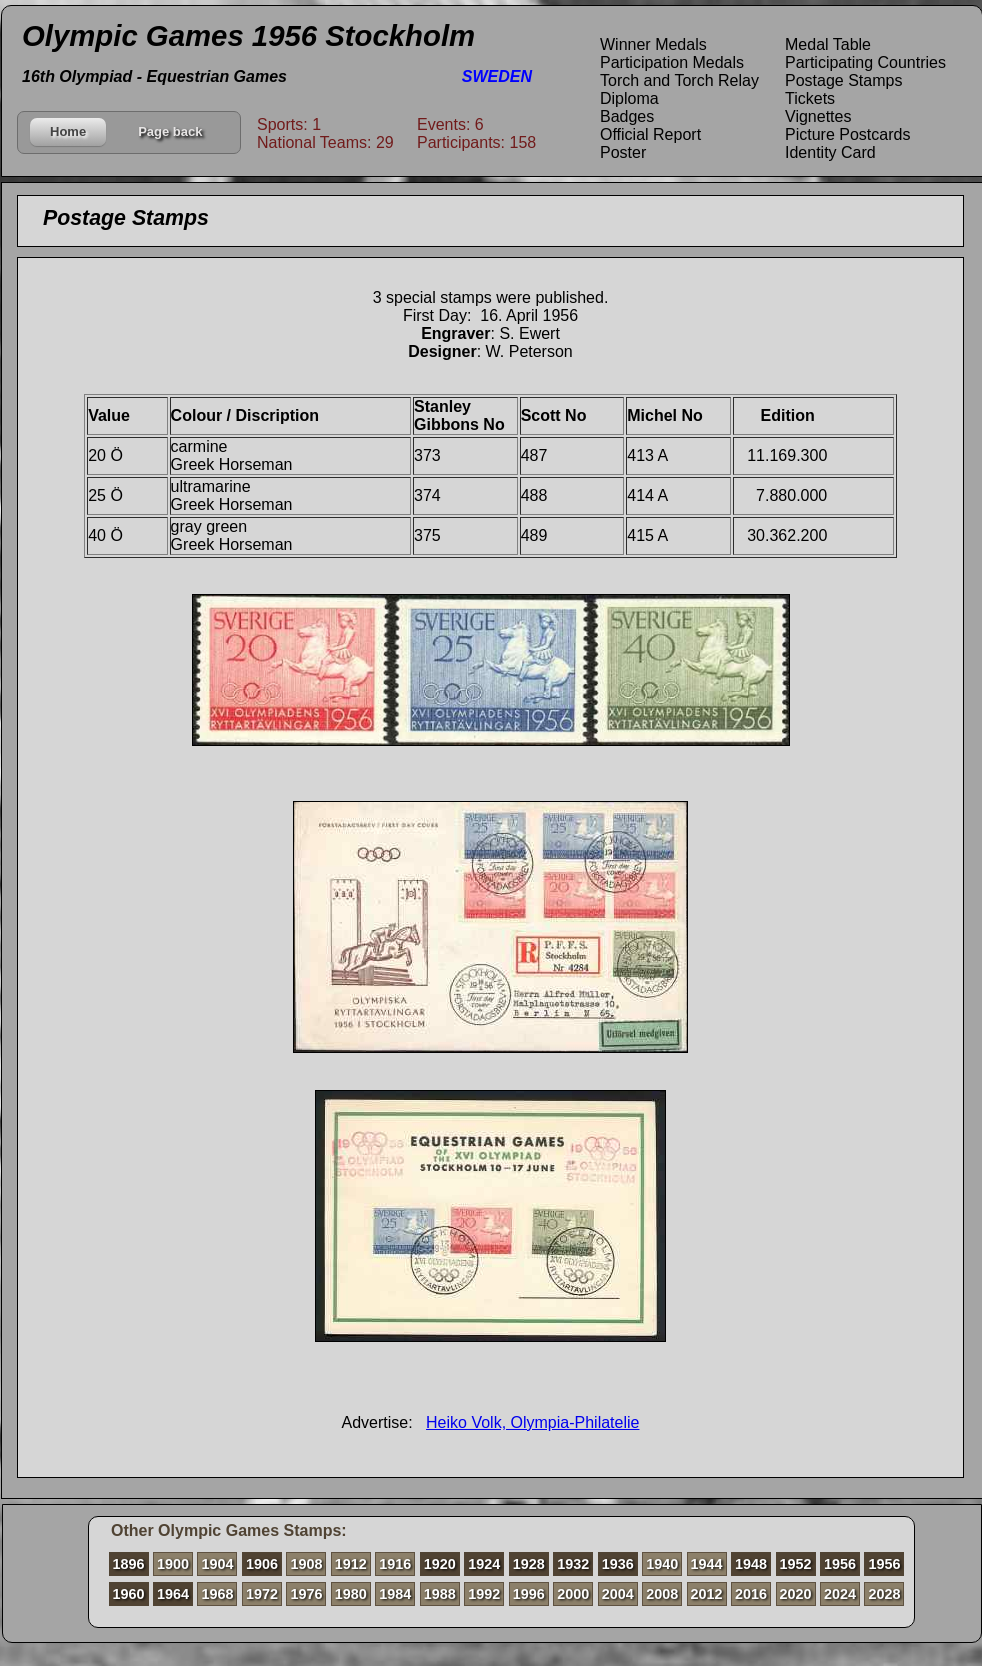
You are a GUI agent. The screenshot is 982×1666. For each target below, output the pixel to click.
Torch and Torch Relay (679, 80)
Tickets (810, 98)
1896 (129, 1564)
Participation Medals (672, 62)
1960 (129, 1594)
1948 (751, 1564)
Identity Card (830, 152)
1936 (618, 1564)
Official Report (650, 134)
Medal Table (828, 44)
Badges (627, 116)
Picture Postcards (847, 134)
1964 (173, 1594)
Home (68, 131)
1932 (573, 1564)
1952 (796, 1564)
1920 (440, 1564)
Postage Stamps (843, 80)
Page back (170, 131)
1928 (529, 1564)
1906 (262, 1564)
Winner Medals (653, 44)
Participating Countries (865, 62)
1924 (484, 1564)
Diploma (629, 98)
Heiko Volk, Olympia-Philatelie (532, 1422)
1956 (840, 1564)
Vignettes (818, 116)
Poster (623, 152)
